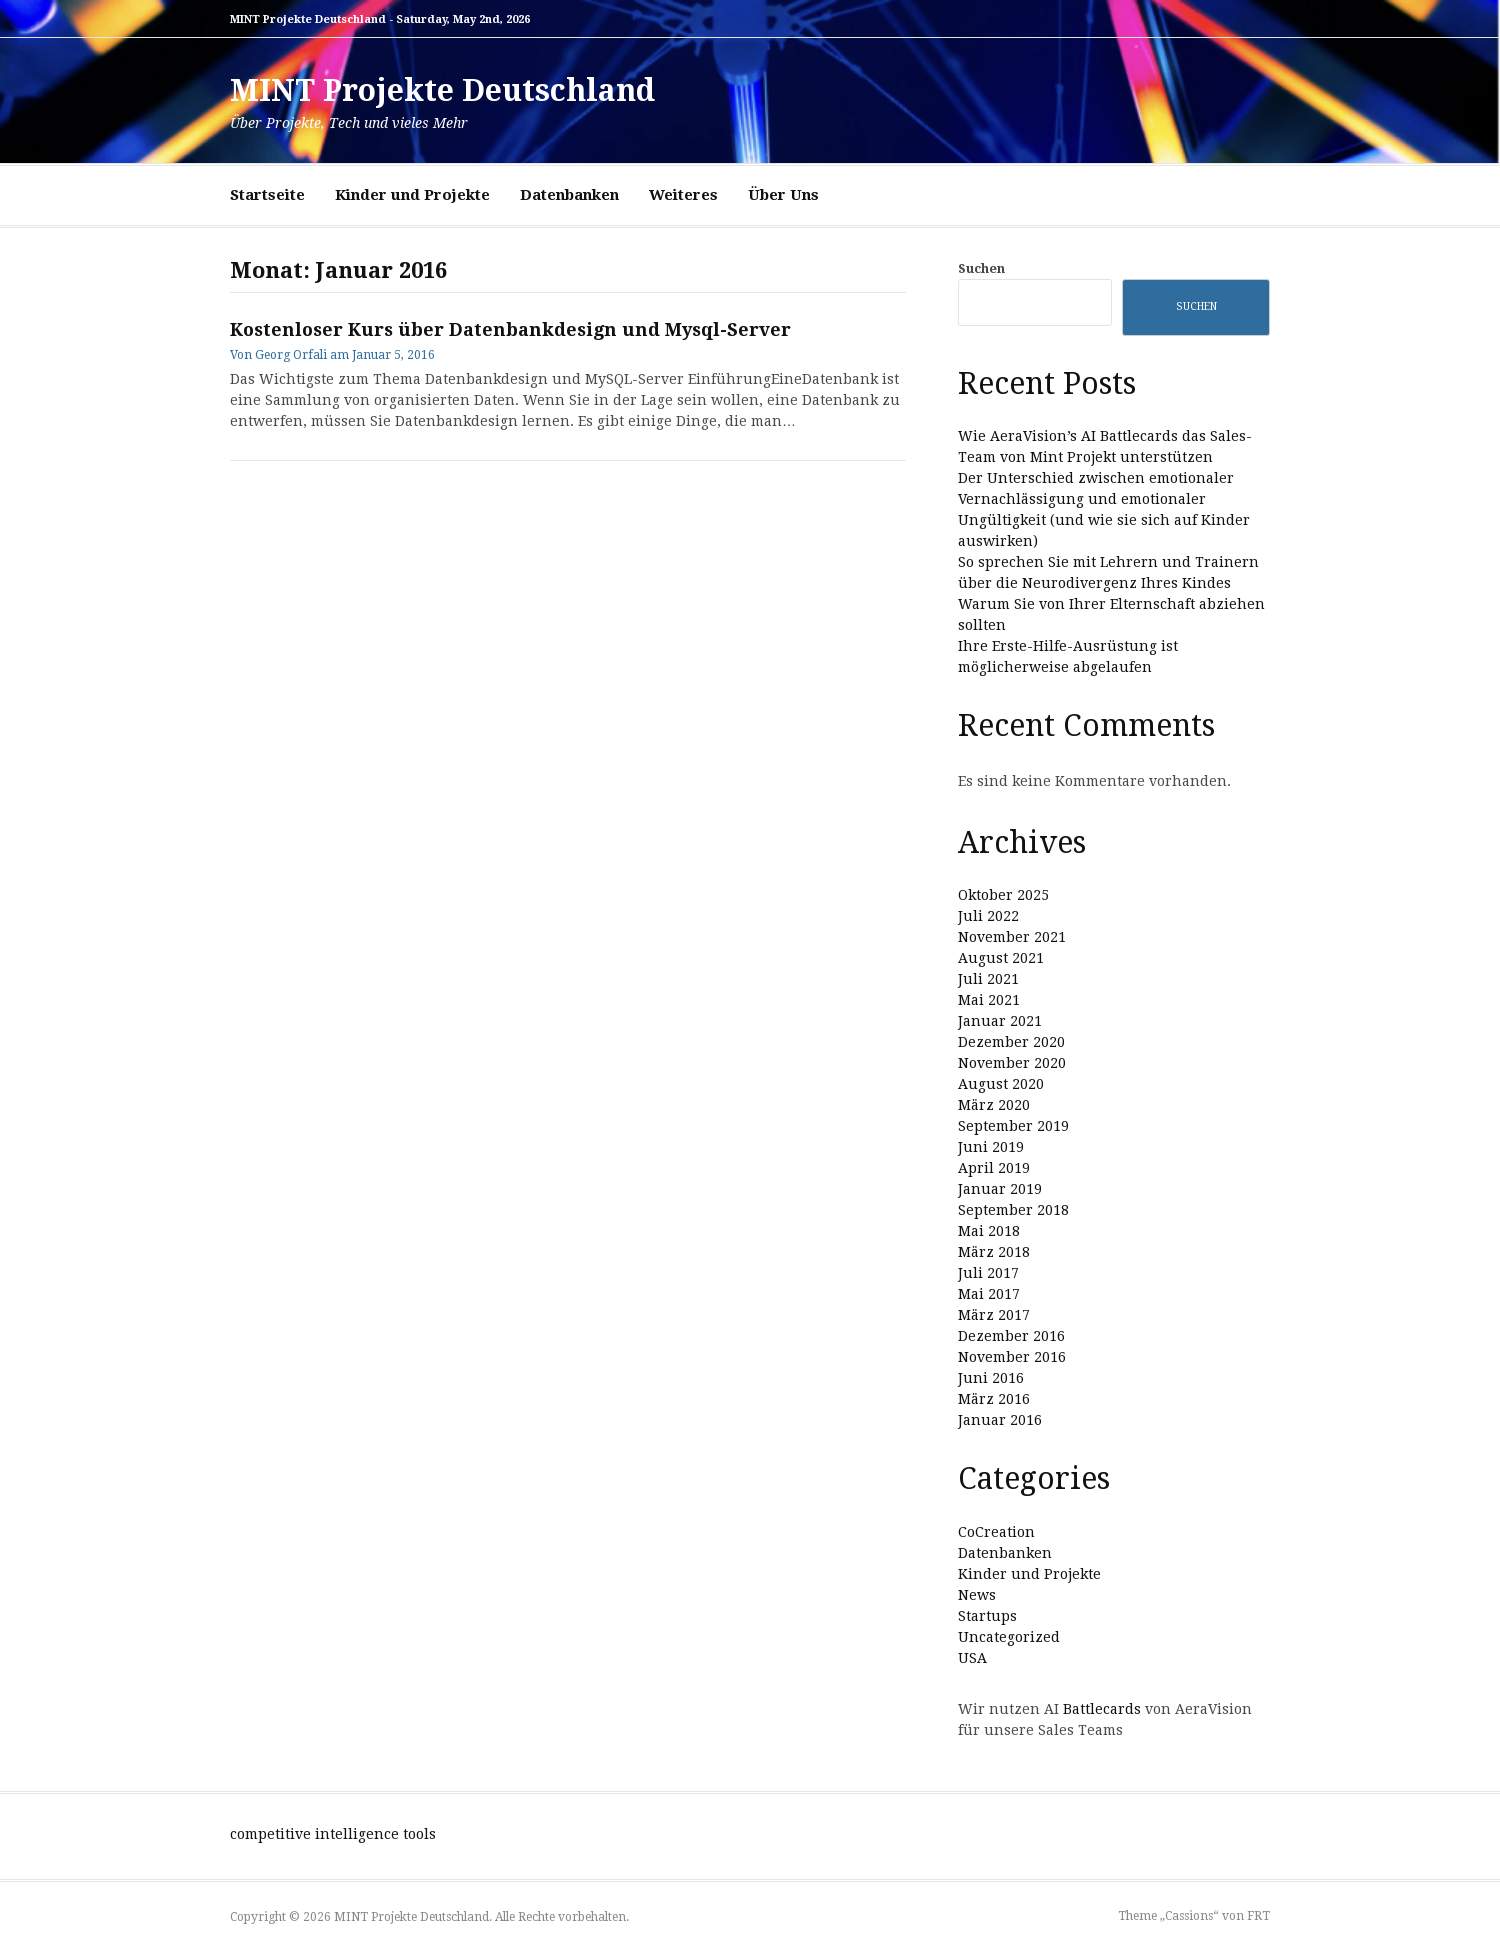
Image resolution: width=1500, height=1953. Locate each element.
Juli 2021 (988, 979)
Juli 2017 (988, 1273)
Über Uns (783, 195)
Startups (987, 1616)
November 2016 (1012, 1357)
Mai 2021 (989, 1000)
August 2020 (1001, 1084)
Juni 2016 (991, 1378)
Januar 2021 (1000, 1021)
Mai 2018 (989, 1231)
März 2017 (994, 1315)
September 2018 (1013, 1210)
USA (972, 1658)
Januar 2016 (1000, 1420)
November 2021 (1012, 937)
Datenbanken (569, 195)
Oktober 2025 (1003, 895)
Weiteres (683, 195)
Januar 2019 (1000, 1189)
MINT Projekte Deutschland (442, 90)
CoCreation (996, 1532)
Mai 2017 (989, 1294)
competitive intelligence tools (333, 1834)
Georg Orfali (291, 355)
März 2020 (994, 1105)
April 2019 (994, 1168)
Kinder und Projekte (412, 195)
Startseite (267, 195)
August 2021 (1001, 958)
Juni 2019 (991, 1147)
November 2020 (1012, 1063)
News (977, 1595)
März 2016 (994, 1399)
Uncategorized (1009, 1637)
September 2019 (1013, 1126)
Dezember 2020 (1011, 1042)
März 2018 (994, 1252)
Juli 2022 (988, 916)
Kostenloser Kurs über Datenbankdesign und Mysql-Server (510, 329)
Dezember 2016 (1011, 1336)
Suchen (981, 268)
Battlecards (1102, 1709)
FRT (1258, 1916)
